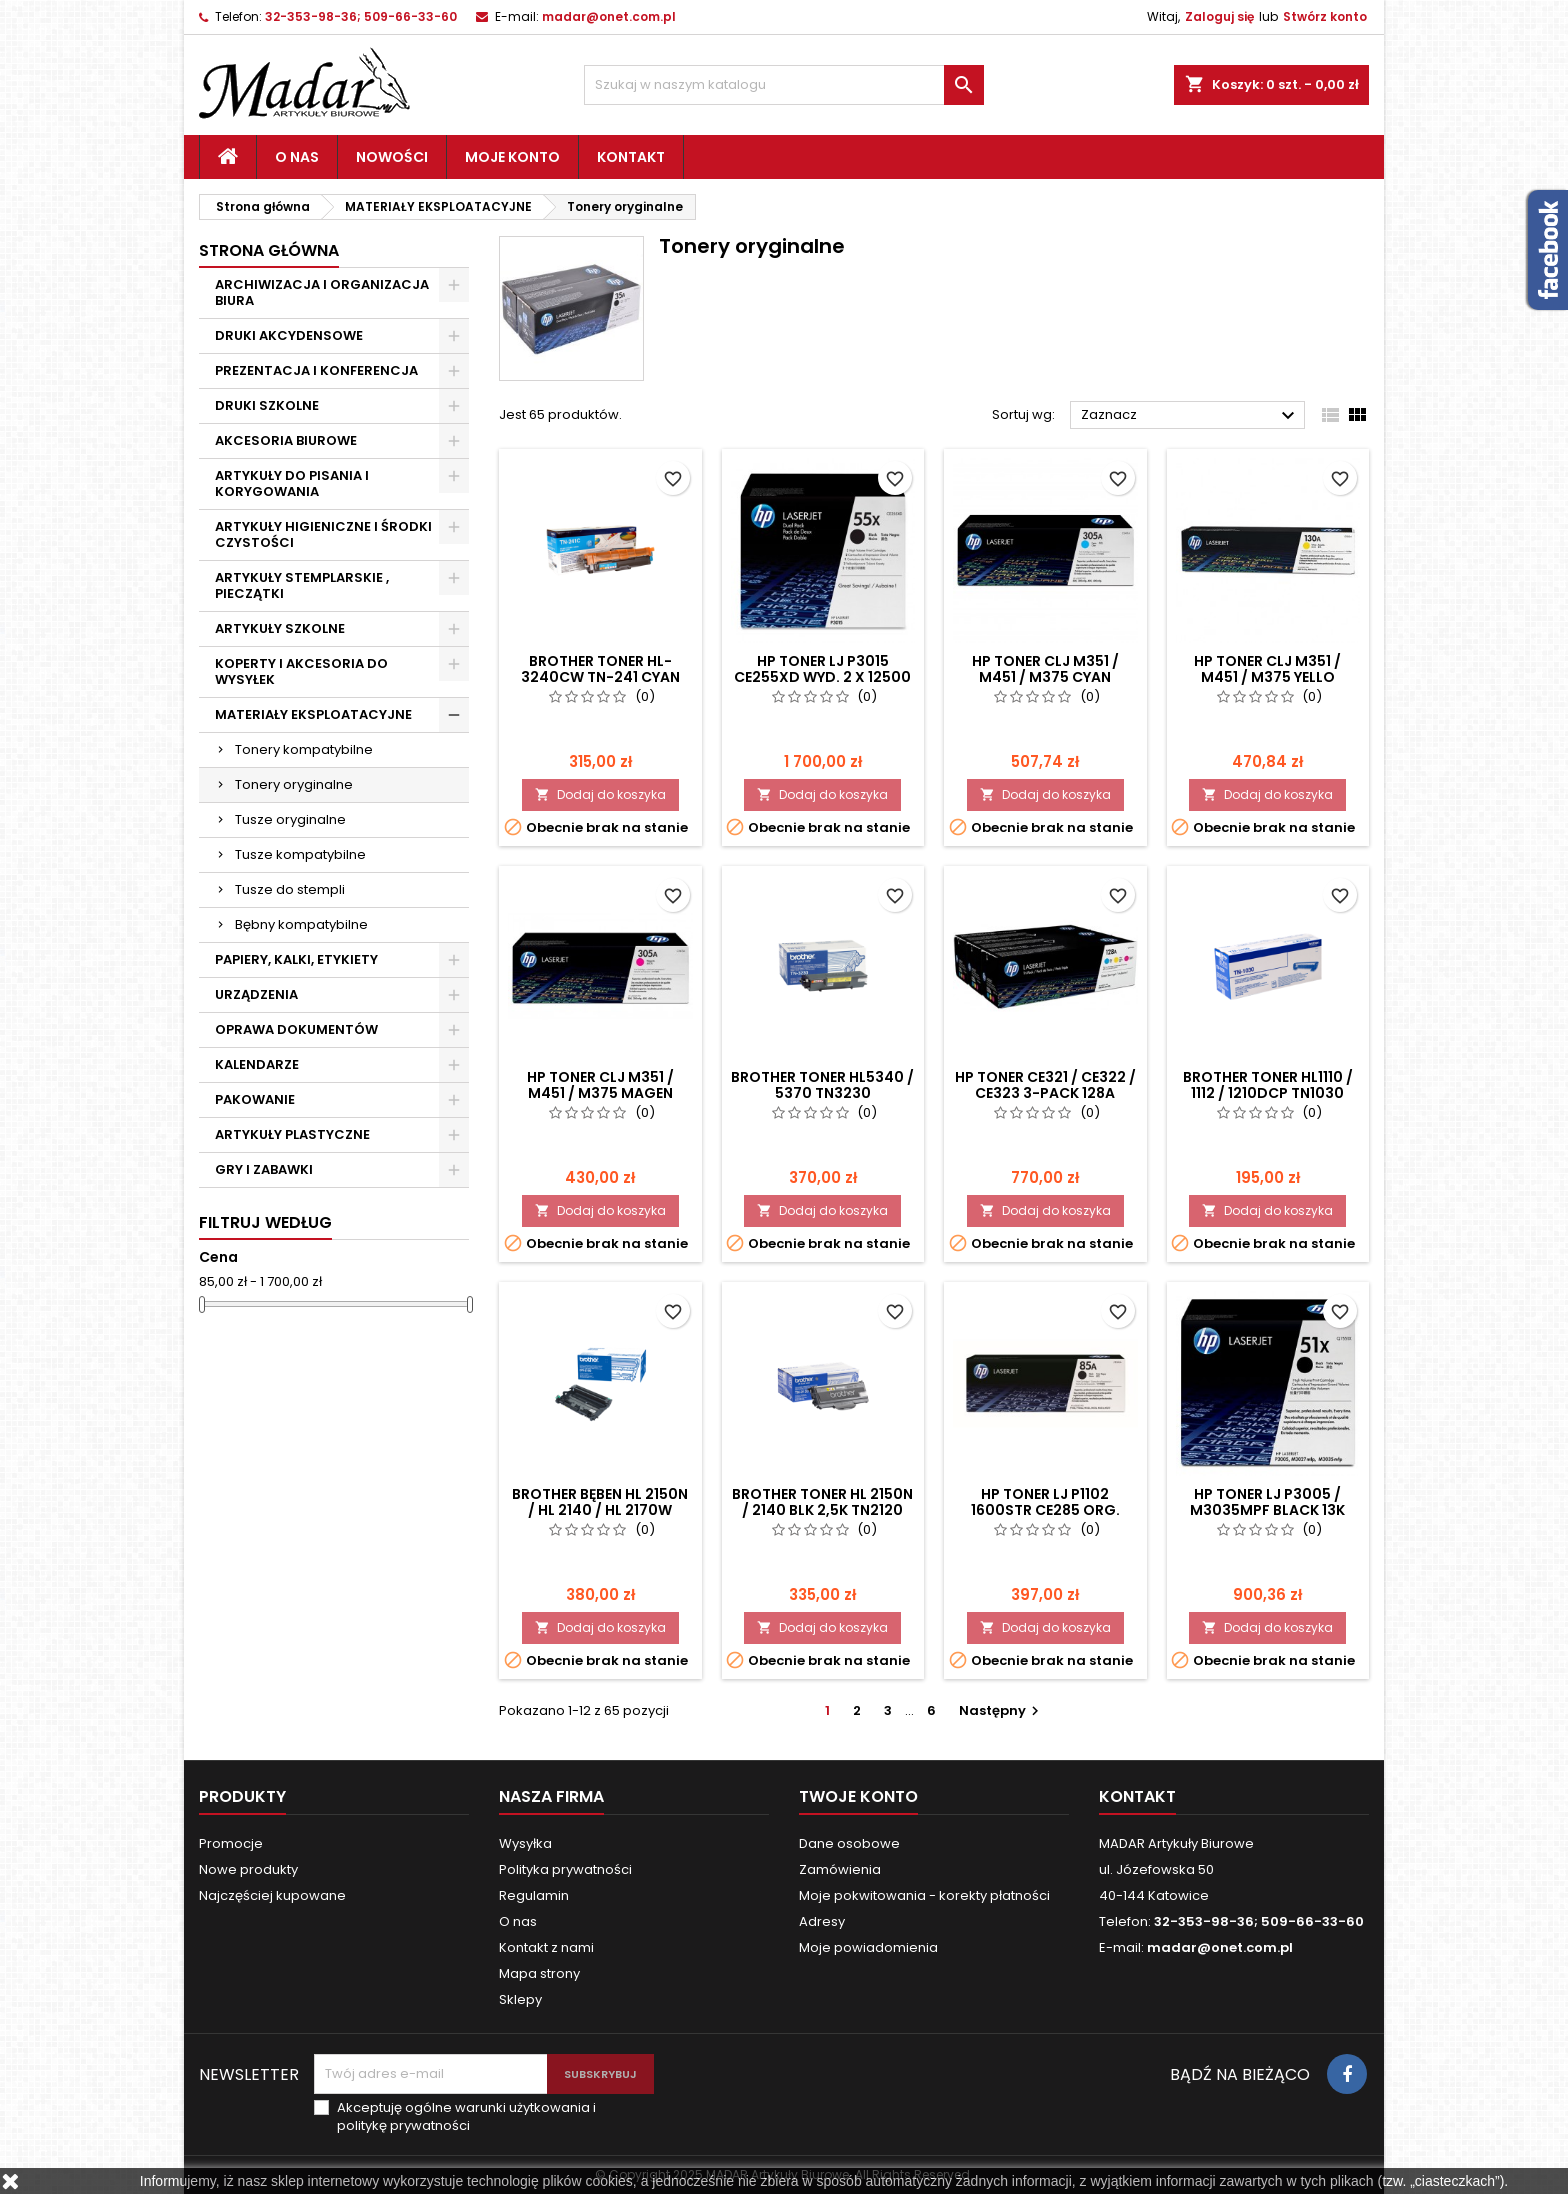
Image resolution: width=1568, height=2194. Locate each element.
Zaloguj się (1219, 16)
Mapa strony (539, 1973)
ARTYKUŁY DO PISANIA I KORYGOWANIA (292, 483)
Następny (1001, 1710)
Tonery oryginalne (294, 784)
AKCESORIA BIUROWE (286, 440)
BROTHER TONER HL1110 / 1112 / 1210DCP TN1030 (1268, 1085)
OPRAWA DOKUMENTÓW (296, 1029)
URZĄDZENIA (256, 994)
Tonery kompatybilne (304, 749)
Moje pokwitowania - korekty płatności (924, 1895)
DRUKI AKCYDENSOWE (289, 335)
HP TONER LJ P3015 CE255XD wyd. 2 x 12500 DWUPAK (822, 677)
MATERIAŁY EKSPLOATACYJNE (313, 714)
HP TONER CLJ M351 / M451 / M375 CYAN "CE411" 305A (1045, 677)
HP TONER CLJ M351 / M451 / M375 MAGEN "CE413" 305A (600, 1093)
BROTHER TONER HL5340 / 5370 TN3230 (822, 1085)
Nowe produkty (248, 1869)
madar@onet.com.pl (609, 16)
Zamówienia (840, 1869)
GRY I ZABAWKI (264, 1169)
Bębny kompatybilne (301, 924)
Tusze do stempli (290, 889)
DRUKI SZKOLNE (267, 405)
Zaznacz (1190, 416)
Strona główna (269, 250)
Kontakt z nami (546, 1947)
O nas (297, 157)
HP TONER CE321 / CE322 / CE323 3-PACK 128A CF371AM (1045, 1093)
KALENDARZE (257, 1064)
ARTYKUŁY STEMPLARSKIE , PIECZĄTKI (302, 585)
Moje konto (512, 157)
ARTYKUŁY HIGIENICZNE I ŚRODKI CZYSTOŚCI (323, 534)
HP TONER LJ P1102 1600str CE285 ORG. (1045, 1502)
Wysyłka (525, 1843)
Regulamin (534, 1895)
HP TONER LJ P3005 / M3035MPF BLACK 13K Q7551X (1267, 1510)
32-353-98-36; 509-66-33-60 (361, 16)
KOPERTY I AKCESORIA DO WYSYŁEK (301, 671)
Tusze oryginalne (290, 819)
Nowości (392, 157)
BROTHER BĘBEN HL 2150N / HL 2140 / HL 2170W (600, 1502)
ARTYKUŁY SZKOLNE (280, 628)
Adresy (822, 1921)
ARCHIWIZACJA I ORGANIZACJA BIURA (322, 292)
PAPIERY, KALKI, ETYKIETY (296, 959)
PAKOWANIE (255, 1099)
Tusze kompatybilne (300, 854)
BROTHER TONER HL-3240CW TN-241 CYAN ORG (600, 677)
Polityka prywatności (565, 1869)
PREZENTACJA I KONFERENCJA (316, 370)
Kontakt (631, 157)
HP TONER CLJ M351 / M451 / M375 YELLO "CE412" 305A (1267, 677)
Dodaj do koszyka (600, 794)
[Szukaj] (784, 85)
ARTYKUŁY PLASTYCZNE (292, 1134)
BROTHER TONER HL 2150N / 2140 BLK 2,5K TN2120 (822, 1502)
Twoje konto (858, 1796)
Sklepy (520, 1999)
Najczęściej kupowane (272, 1895)
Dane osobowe (849, 1843)
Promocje (231, 1843)
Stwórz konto (1325, 16)
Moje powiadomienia (868, 1947)
